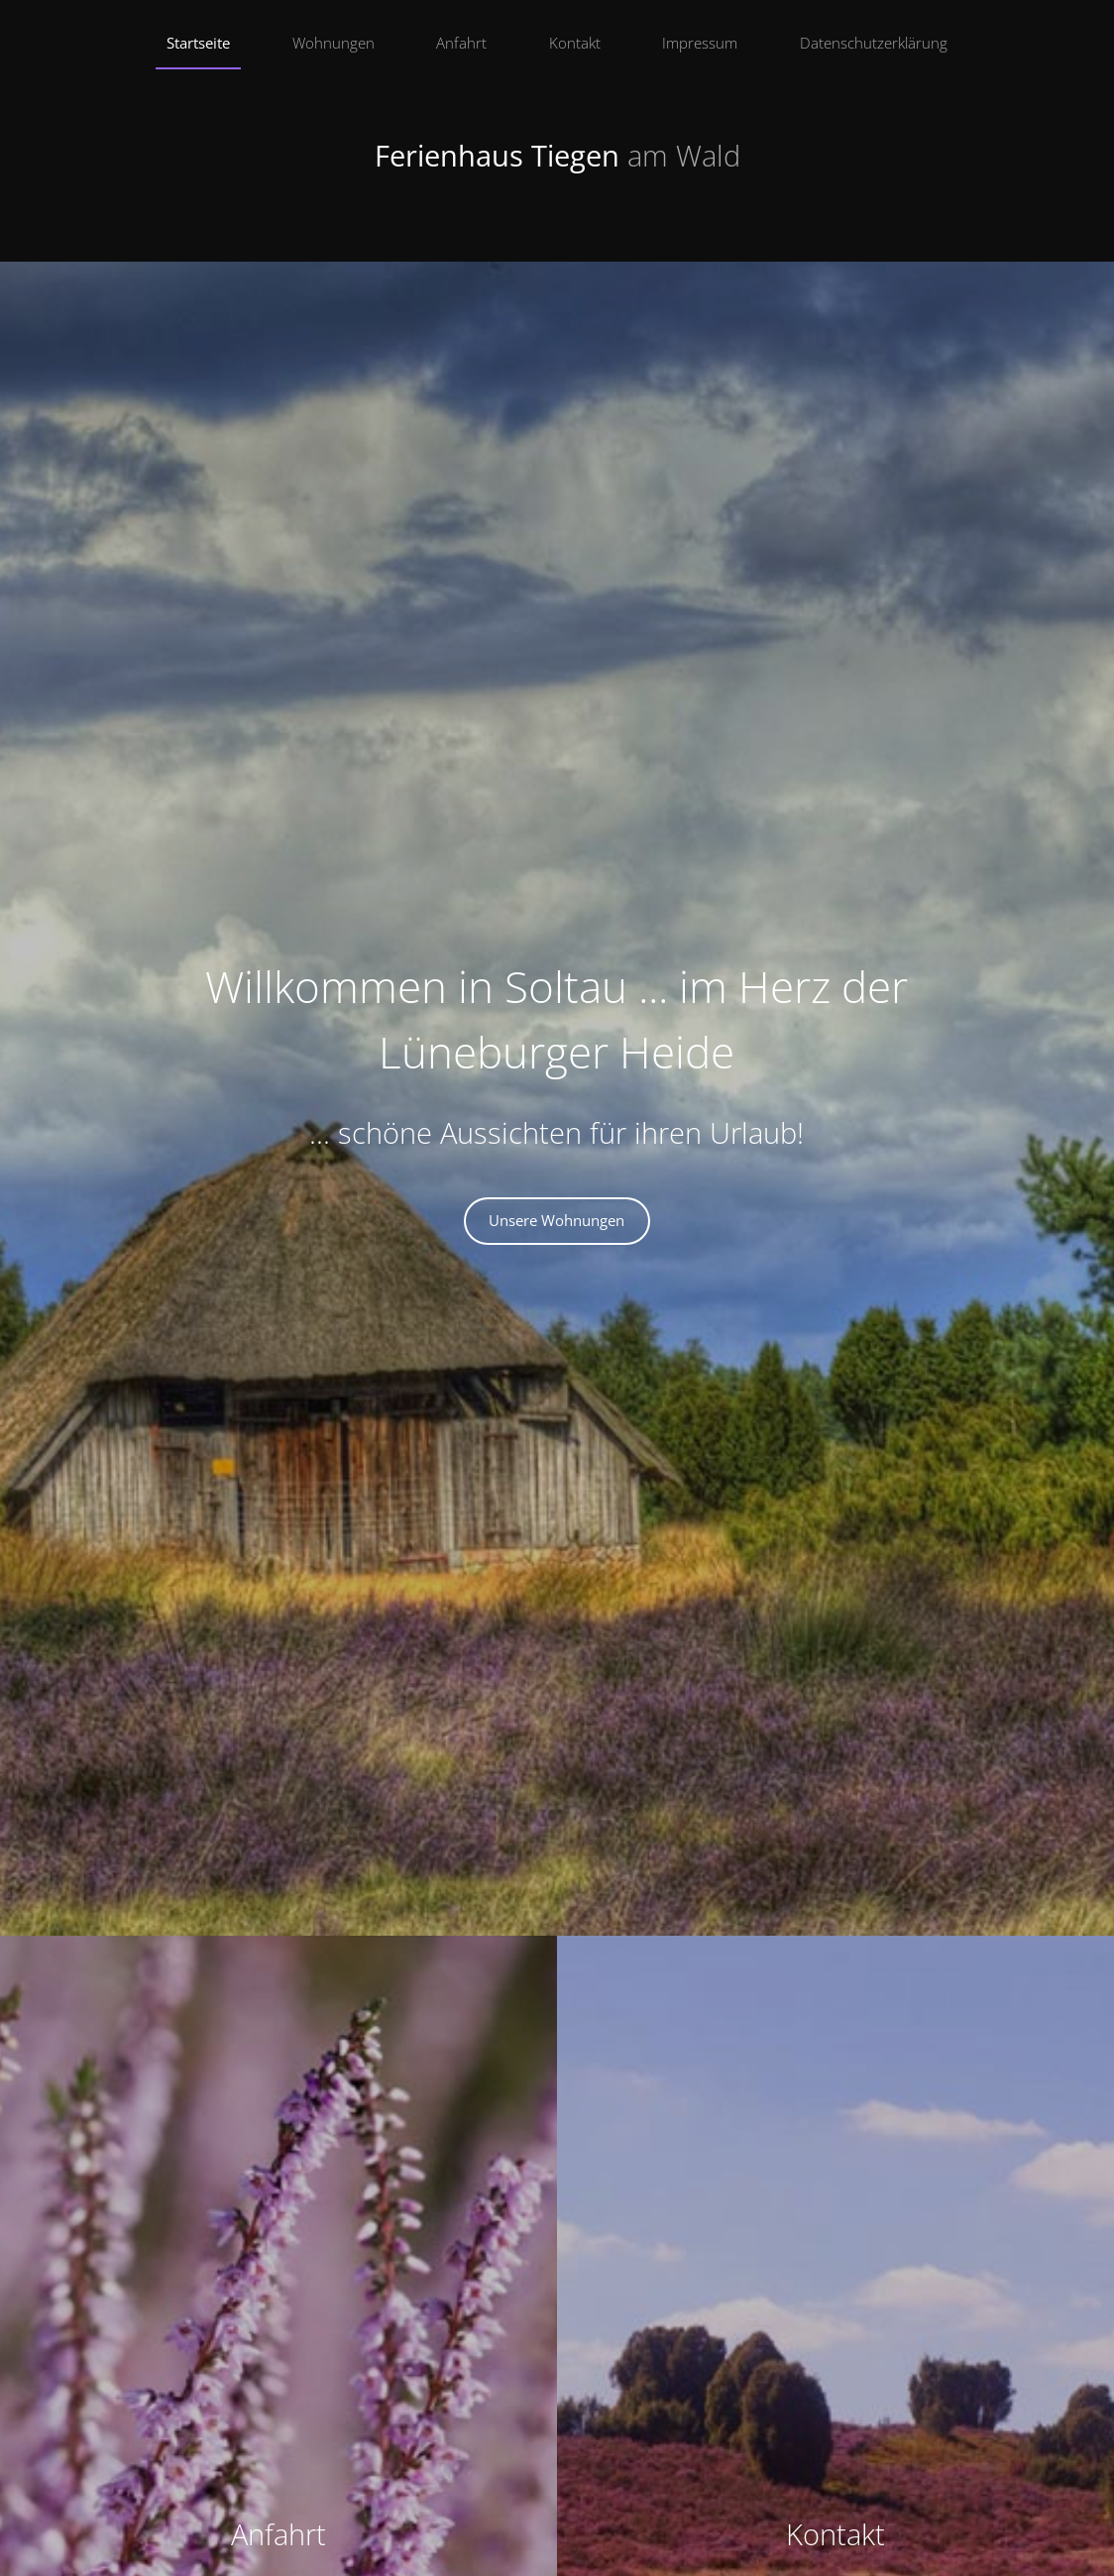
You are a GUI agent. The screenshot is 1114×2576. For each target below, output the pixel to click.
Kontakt (575, 43)
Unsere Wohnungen (556, 1220)
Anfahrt (461, 43)
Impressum (699, 43)
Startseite (198, 43)
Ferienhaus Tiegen (557, 155)
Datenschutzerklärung (873, 43)
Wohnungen (333, 43)
